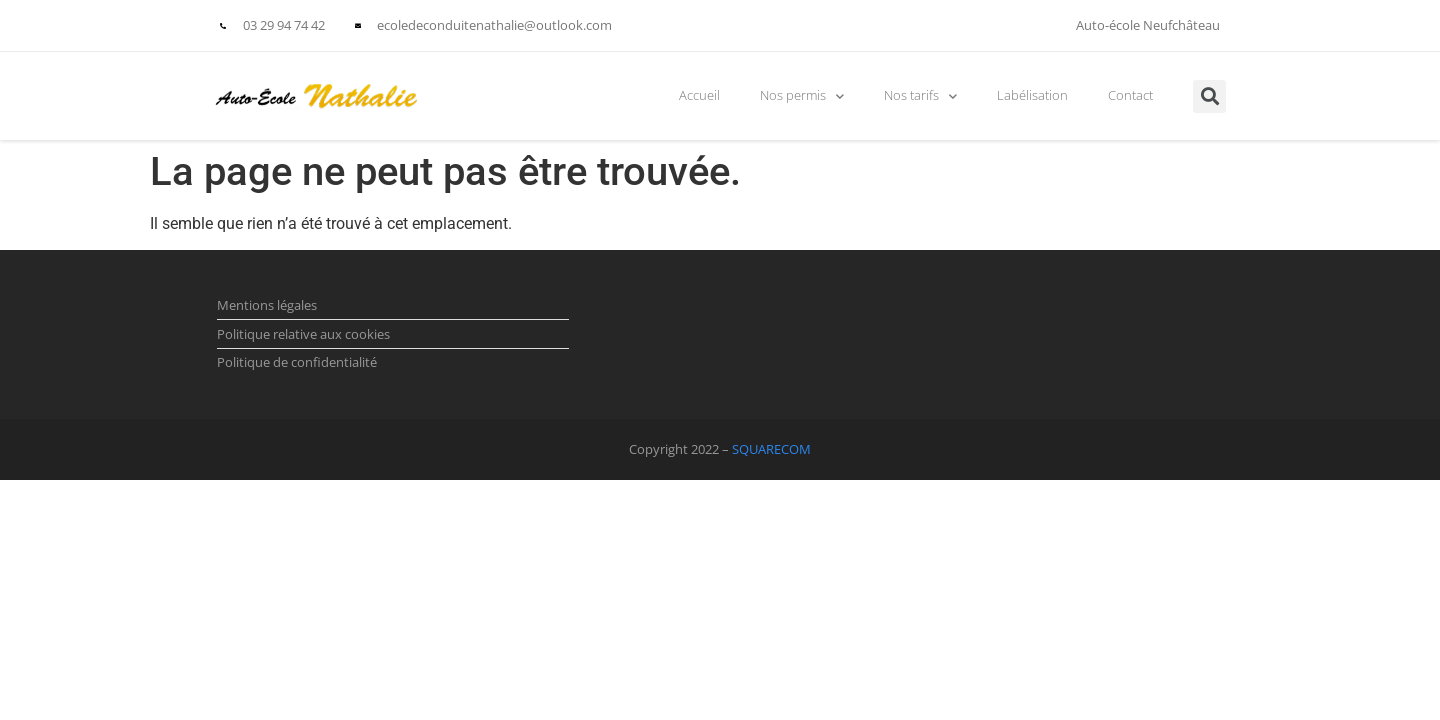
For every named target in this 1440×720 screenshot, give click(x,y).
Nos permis (802, 96)
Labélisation (1032, 95)
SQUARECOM (771, 449)
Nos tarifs (920, 96)
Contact (1130, 95)
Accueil (699, 95)
